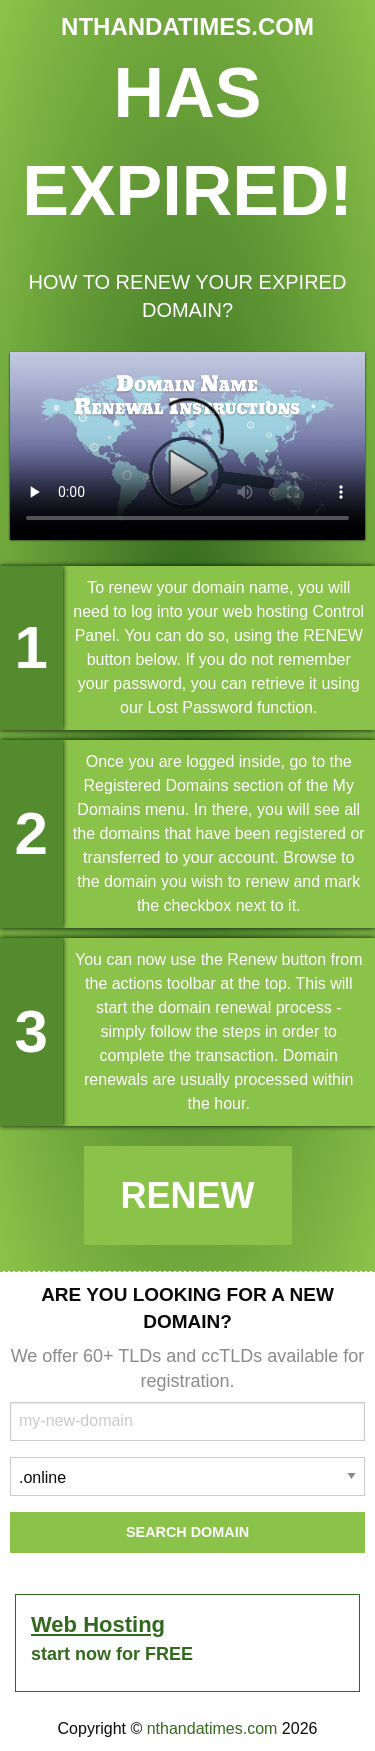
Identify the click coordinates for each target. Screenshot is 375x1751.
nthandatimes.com (212, 1728)
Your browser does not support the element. (187, 446)
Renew (188, 1195)
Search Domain (187, 1532)
